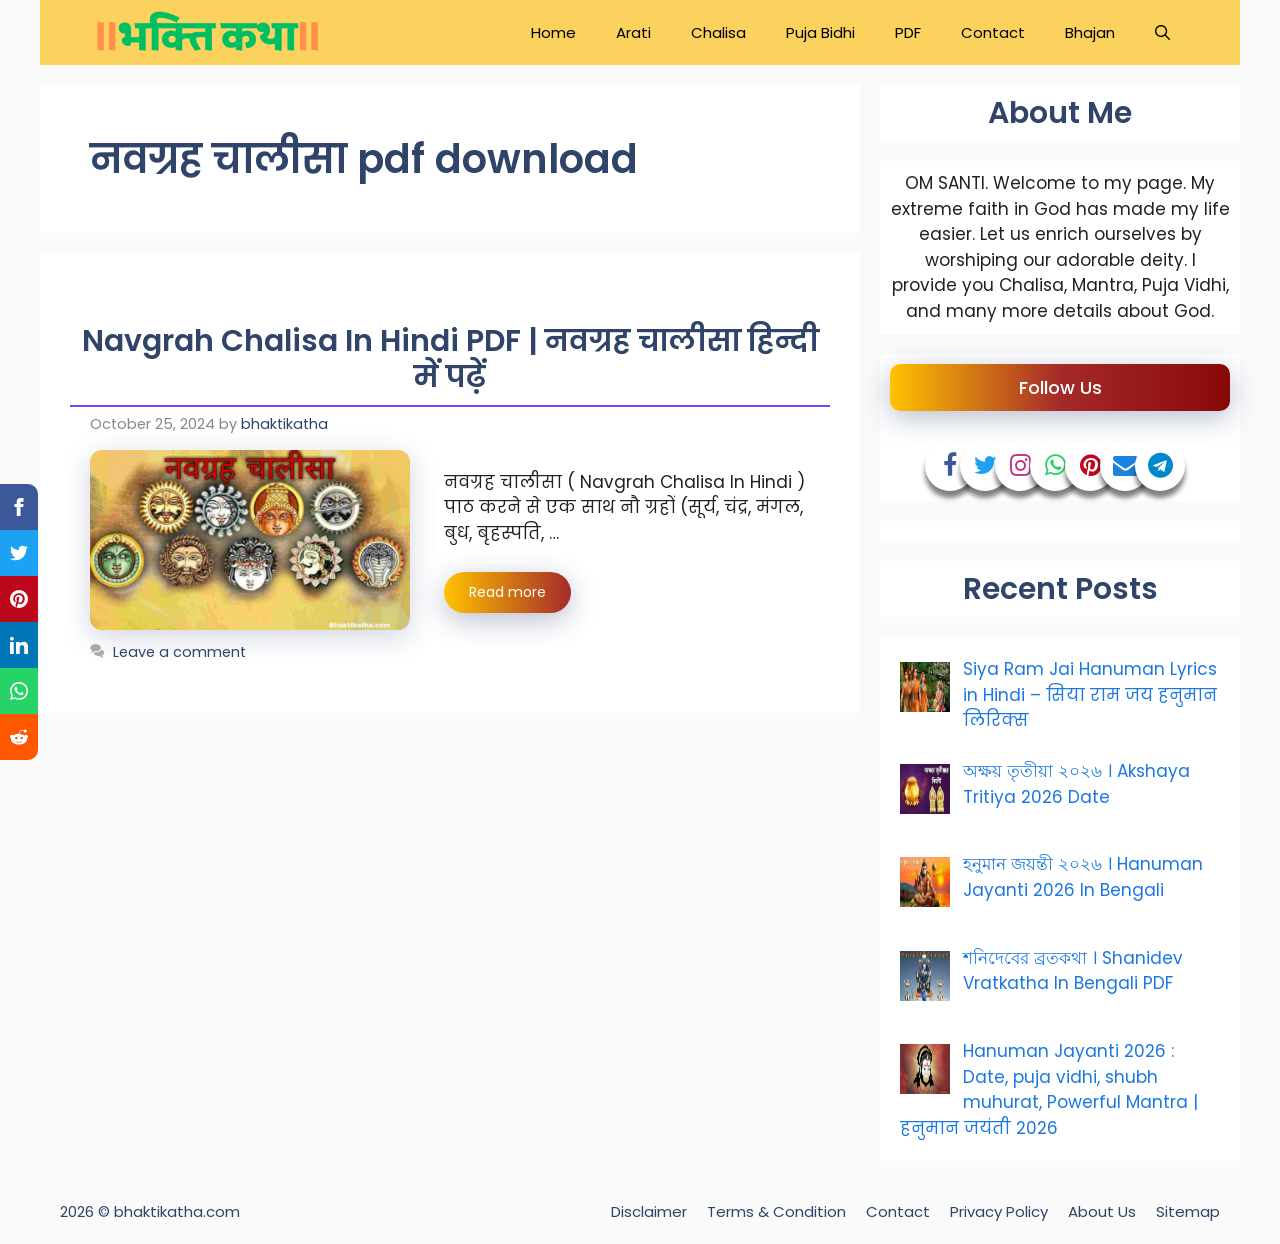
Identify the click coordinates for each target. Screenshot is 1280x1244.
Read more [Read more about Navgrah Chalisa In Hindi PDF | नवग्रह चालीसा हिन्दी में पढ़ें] (507, 592)
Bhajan (1090, 32)
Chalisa (718, 32)
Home (553, 32)
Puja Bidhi (820, 32)
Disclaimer (649, 1211)
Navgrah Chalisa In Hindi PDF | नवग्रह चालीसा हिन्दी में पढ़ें (450, 359)
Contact (993, 32)
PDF (908, 32)
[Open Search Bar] (1162, 32)
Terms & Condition (776, 1211)
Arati (633, 32)
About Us (1102, 1211)
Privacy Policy (999, 1211)
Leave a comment (179, 652)
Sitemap (1188, 1211)
